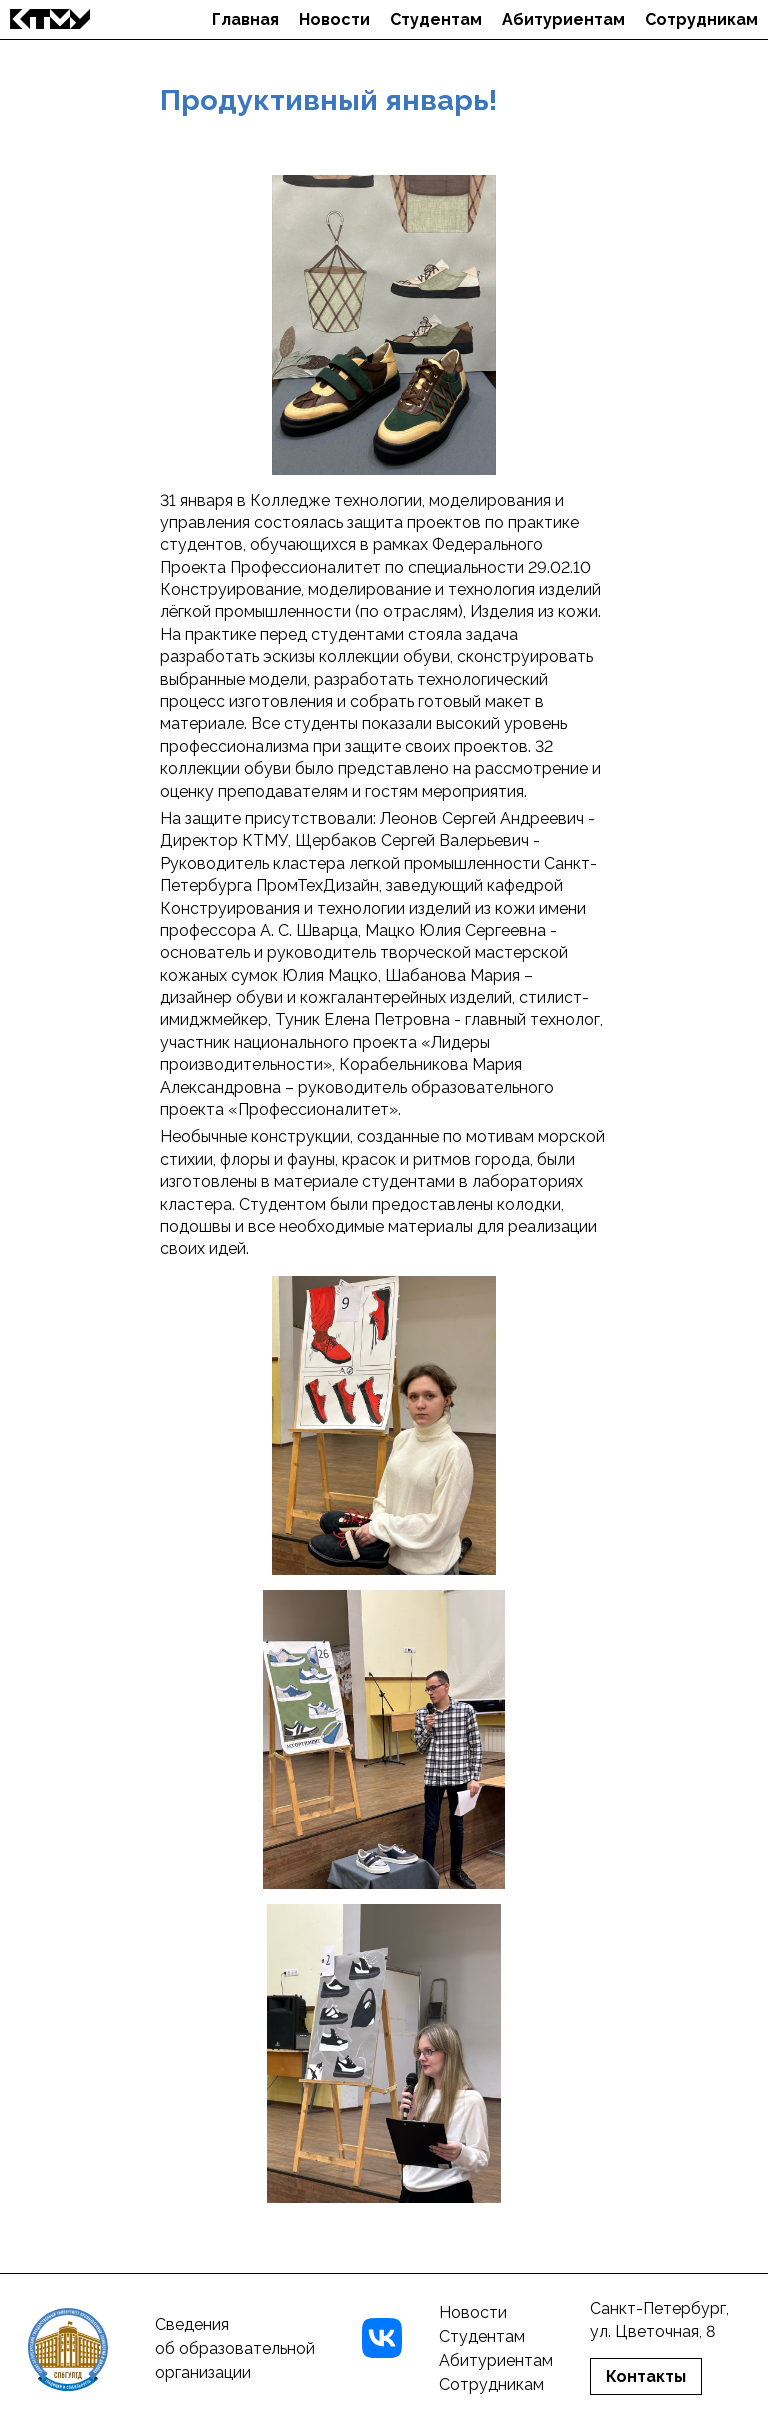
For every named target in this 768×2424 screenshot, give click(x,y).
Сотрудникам (701, 19)
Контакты (646, 2376)
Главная (245, 19)
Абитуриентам (563, 19)
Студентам (436, 19)
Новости (334, 19)
